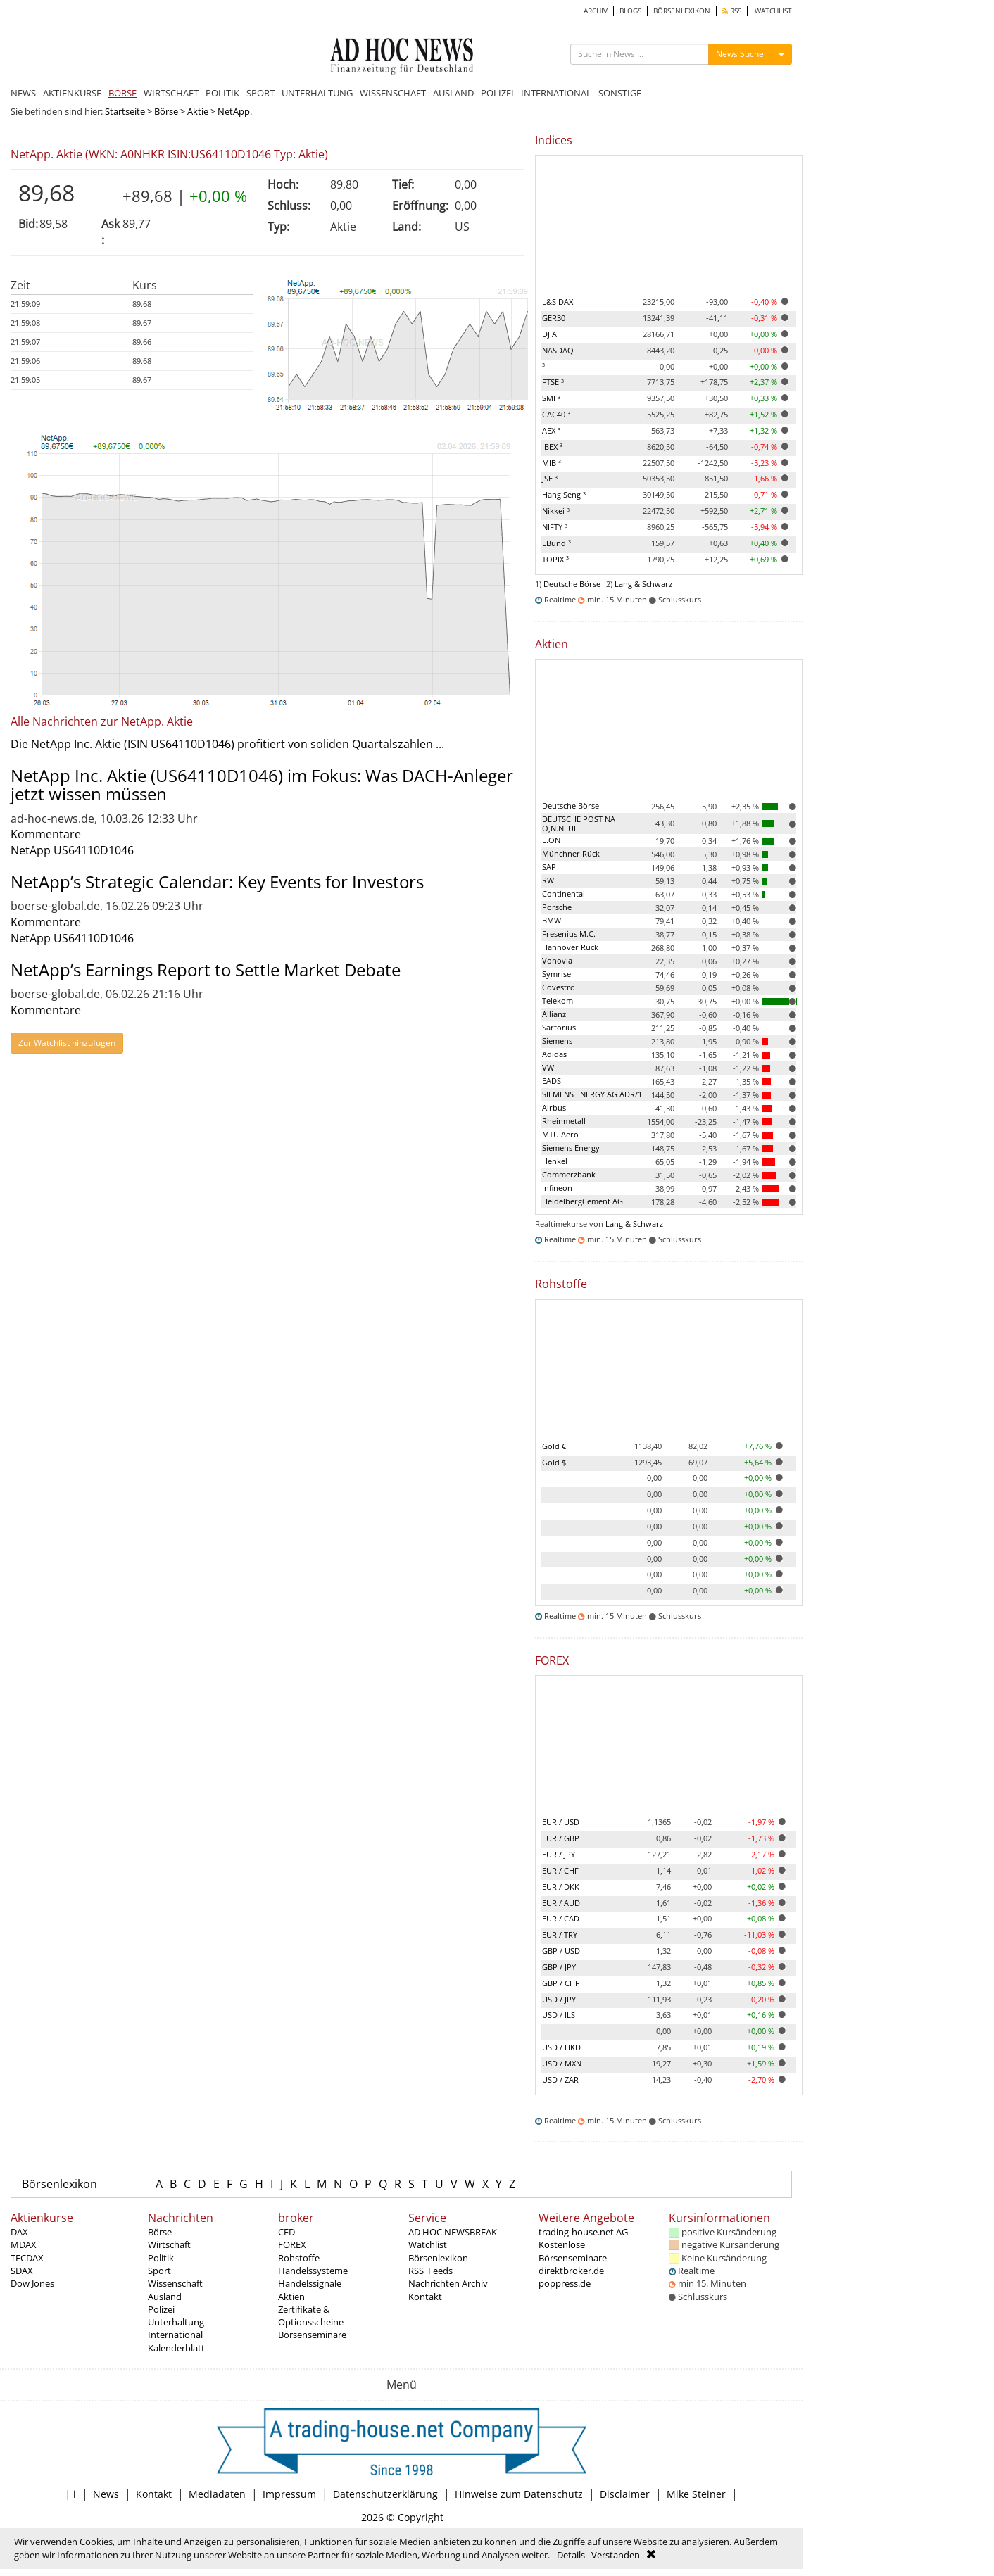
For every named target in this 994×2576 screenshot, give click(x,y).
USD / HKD (561, 2047)
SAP (549, 866)
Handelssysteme (313, 2270)
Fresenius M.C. (569, 933)
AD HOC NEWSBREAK (452, 2231)
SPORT (260, 93)
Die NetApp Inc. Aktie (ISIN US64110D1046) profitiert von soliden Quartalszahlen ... (227, 744)
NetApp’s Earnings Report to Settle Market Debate (206, 969)
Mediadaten (217, 2494)
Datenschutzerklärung (385, 2494)
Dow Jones (32, 2283)
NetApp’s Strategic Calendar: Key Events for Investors (217, 881)
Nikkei (556, 510)
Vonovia (557, 960)
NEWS (23, 93)
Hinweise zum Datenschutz (519, 2494)
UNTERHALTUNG (317, 93)
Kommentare (46, 834)
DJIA (549, 334)
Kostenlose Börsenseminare (573, 2251)
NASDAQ (558, 350)
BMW (551, 920)
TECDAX (27, 2258)
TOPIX (555, 559)
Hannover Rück (570, 947)
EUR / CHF (560, 1870)
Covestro (558, 987)
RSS (731, 10)
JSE (550, 478)
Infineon (557, 1187)
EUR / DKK (560, 1886)
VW (548, 1067)
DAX (19, 2231)
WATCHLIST (773, 10)
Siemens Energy (571, 1147)
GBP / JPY (559, 1967)
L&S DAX (557, 301)
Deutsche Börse (571, 584)
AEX (551, 430)
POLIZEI (497, 93)
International (175, 2334)
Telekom (557, 1000)
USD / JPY (559, 1999)
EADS (551, 1080)
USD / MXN (561, 2063)
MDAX (24, 2244)
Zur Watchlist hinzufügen (66, 1043)
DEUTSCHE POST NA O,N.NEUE (578, 823)
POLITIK (222, 93)
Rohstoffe (299, 2258)
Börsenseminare (312, 2334)
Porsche (557, 907)
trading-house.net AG (583, 2231)
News (106, 2494)
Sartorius (559, 1027)
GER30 (553, 317)
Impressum (289, 2494)
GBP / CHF (560, 1983)
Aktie (197, 111)
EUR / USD (560, 1822)
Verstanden (615, 2555)
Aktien (291, 2296)
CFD (286, 2231)
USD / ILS (558, 2014)
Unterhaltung (176, 2322)
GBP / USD (561, 1950)
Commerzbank (569, 1174)
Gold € (554, 1446)
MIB (551, 462)
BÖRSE (122, 93)
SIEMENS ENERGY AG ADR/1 (592, 1094)
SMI (551, 398)
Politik (161, 2258)
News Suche (740, 54)
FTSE (553, 382)
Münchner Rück (571, 853)
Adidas (554, 1054)
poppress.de (565, 2283)
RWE (550, 880)
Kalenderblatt (176, 2348)
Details (571, 2555)
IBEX (552, 446)
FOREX (292, 2244)
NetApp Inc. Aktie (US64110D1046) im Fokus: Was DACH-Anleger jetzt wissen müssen (262, 784)
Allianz (554, 1014)
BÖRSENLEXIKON (681, 10)
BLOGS (630, 10)
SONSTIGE (619, 93)
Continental (563, 893)
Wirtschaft (169, 2244)
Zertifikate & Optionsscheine (311, 2315)
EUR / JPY (558, 1854)
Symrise (556, 973)
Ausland (165, 2296)
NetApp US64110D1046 (72, 850)
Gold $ (554, 1462)
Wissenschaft (175, 2283)
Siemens (557, 1040)
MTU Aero (560, 1134)
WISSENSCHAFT (393, 93)
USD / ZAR (560, 2079)
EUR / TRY (559, 1934)
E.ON (551, 840)
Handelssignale (309, 2283)
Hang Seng (564, 494)
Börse (166, 111)
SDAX (22, 2270)
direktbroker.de (571, 2270)
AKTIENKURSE (72, 93)
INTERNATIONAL (556, 93)
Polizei (161, 2309)
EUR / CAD (560, 1918)
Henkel (554, 1161)
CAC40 (556, 414)
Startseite (125, 111)
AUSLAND (453, 93)
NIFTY (554, 527)
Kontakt (425, 2296)
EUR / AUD (561, 1903)
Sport (159, 2270)
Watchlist (427, 2244)
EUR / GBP (560, 1838)
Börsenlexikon (59, 2184)
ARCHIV (596, 10)
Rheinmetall (564, 1121)
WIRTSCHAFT (171, 93)
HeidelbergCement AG (582, 1201)
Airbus (554, 1107)
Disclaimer (625, 2494)
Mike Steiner (696, 2494)
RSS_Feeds (430, 2270)
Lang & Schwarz (643, 584)
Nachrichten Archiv (448, 2283)
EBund (556, 543)
